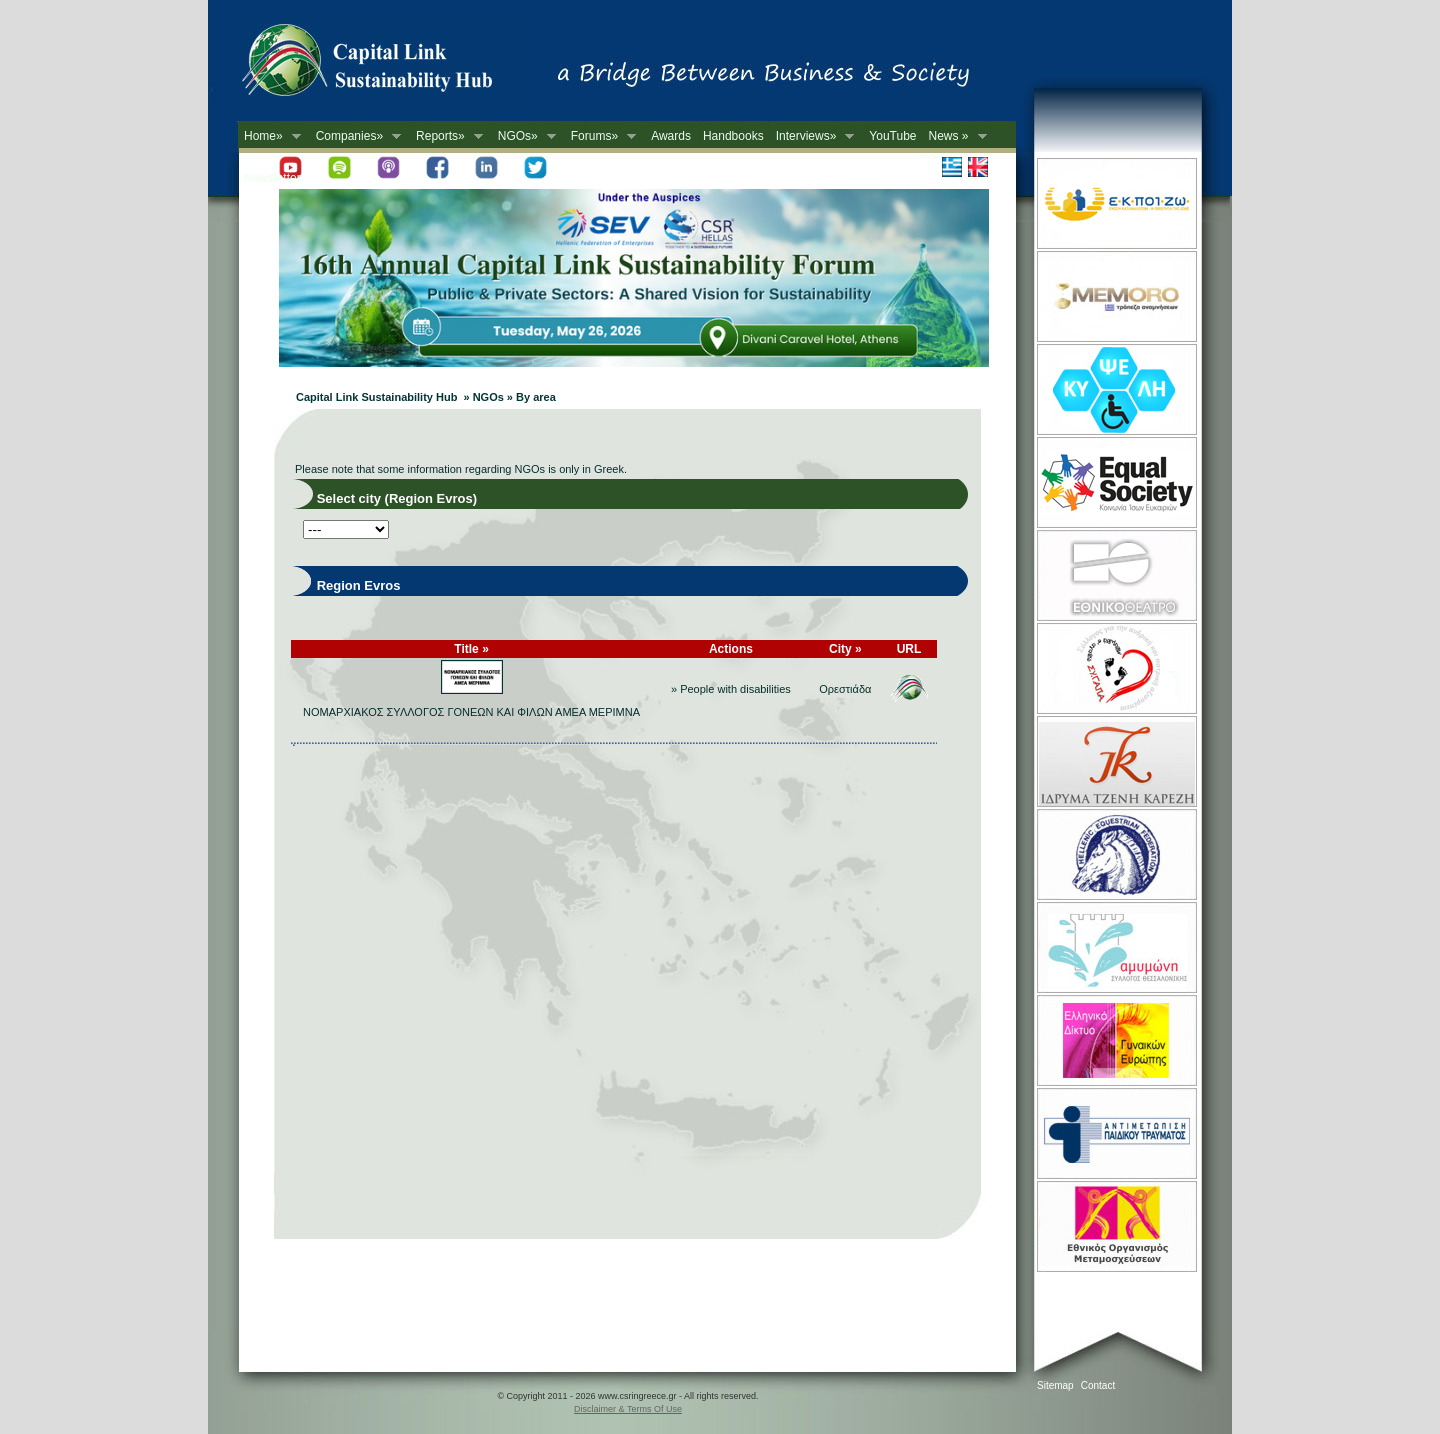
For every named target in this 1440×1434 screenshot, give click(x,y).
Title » (471, 649)
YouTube (892, 136)
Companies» (355, 136)
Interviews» (812, 136)
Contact (1098, 1385)
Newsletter (272, 178)
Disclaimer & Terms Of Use (628, 1409)
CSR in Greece (388, 65)
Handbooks (733, 136)
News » (955, 136)
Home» (269, 136)
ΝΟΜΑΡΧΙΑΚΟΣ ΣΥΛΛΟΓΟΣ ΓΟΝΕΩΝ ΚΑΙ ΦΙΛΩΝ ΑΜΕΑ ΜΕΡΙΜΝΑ (471, 712)
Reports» (446, 136)
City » (845, 649)
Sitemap (1055, 1385)
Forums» (600, 136)
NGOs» (524, 136)
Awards (671, 136)
